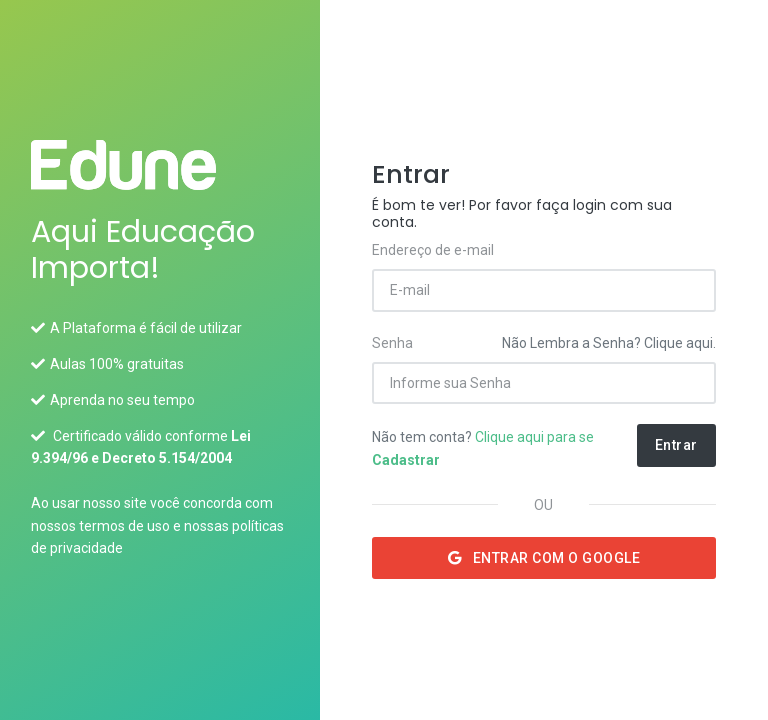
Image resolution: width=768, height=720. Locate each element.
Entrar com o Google (544, 558)
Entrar (676, 445)
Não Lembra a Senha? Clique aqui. (609, 343)
